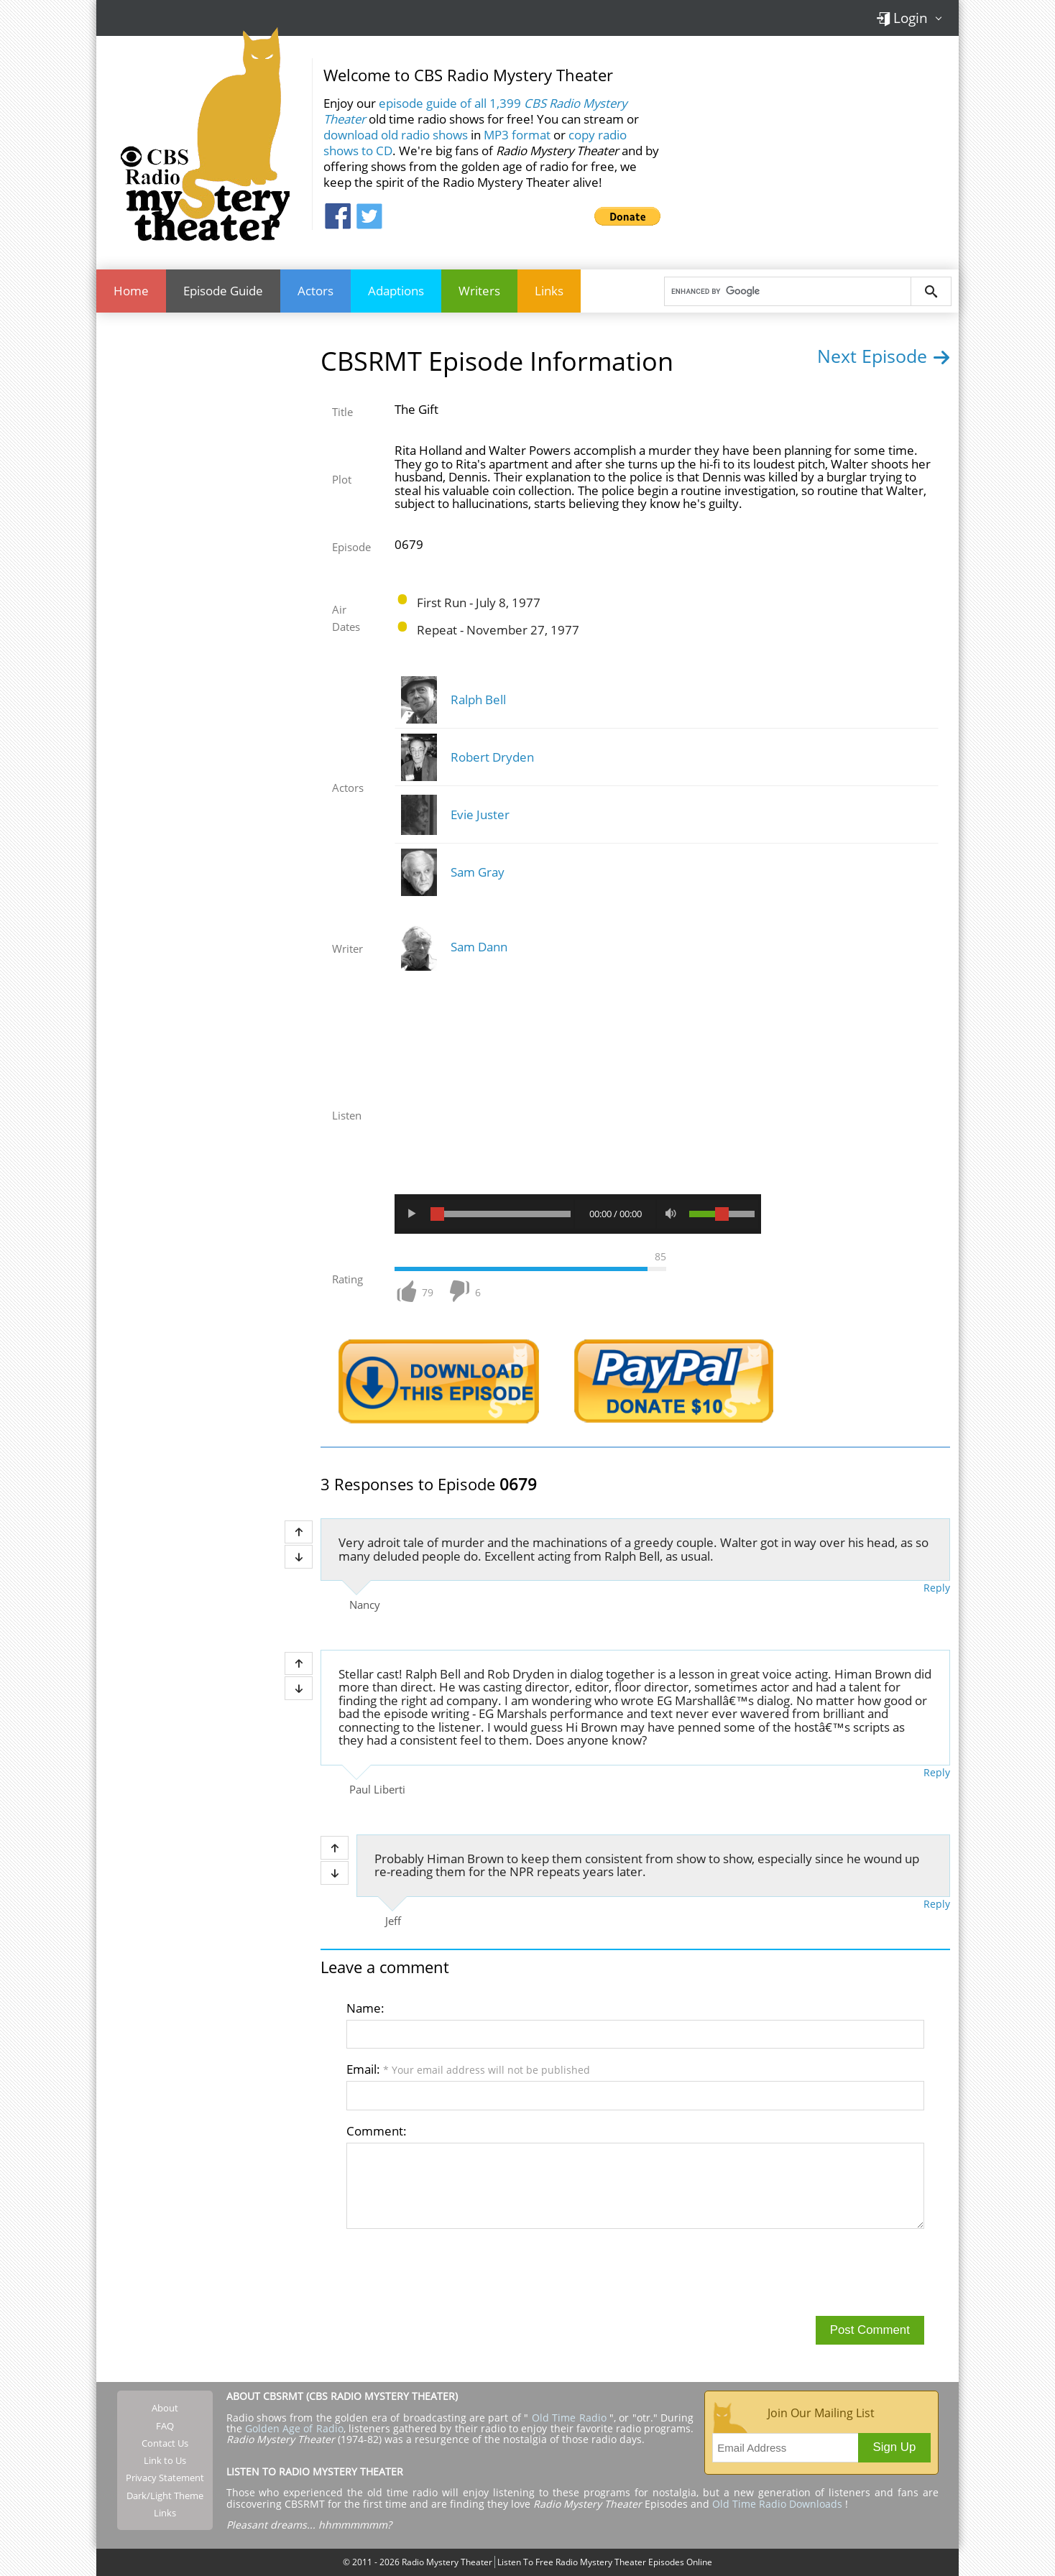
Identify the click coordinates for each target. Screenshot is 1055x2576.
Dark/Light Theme (164, 2495)
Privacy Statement (165, 2477)
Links (549, 290)
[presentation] (455, 2271)
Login (902, 17)
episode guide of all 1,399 (475, 111)
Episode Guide (223, 290)
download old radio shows (395, 134)
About (165, 2407)
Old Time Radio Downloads (778, 2504)
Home (131, 290)
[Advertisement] (815, 143)
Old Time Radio (569, 2417)
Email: (468, 2069)
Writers (479, 290)
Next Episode (883, 355)
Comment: (376, 2131)
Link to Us (165, 2460)
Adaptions (396, 290)
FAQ (165, 2425)
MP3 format (517, 134)
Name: (365, 2008)
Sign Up (894, 2447)
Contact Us (165, 2443)
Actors (315, 290)
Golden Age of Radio (294, 2428)
